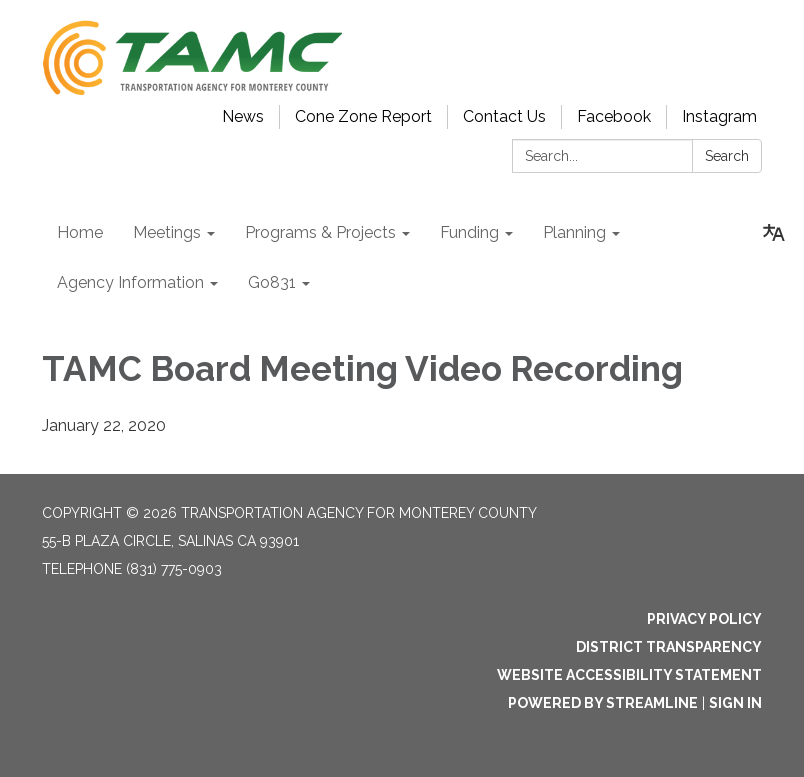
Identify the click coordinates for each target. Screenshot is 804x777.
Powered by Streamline (603, 703)
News (243, 116)
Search (727, 156)
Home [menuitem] (80, 232)
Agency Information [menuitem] (130, 282)
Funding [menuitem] (469, 232)
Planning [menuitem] (574, 232)
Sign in (735, 703)
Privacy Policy (704, 619)
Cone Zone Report (363, 116)
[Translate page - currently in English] (774, 233)
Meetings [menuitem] (167, 232)
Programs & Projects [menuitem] (320, 232)
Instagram (719, 116)
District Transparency (669, 647)
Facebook (614, 116)
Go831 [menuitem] (272, 282)
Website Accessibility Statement (629, 675)
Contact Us (504, 116)
